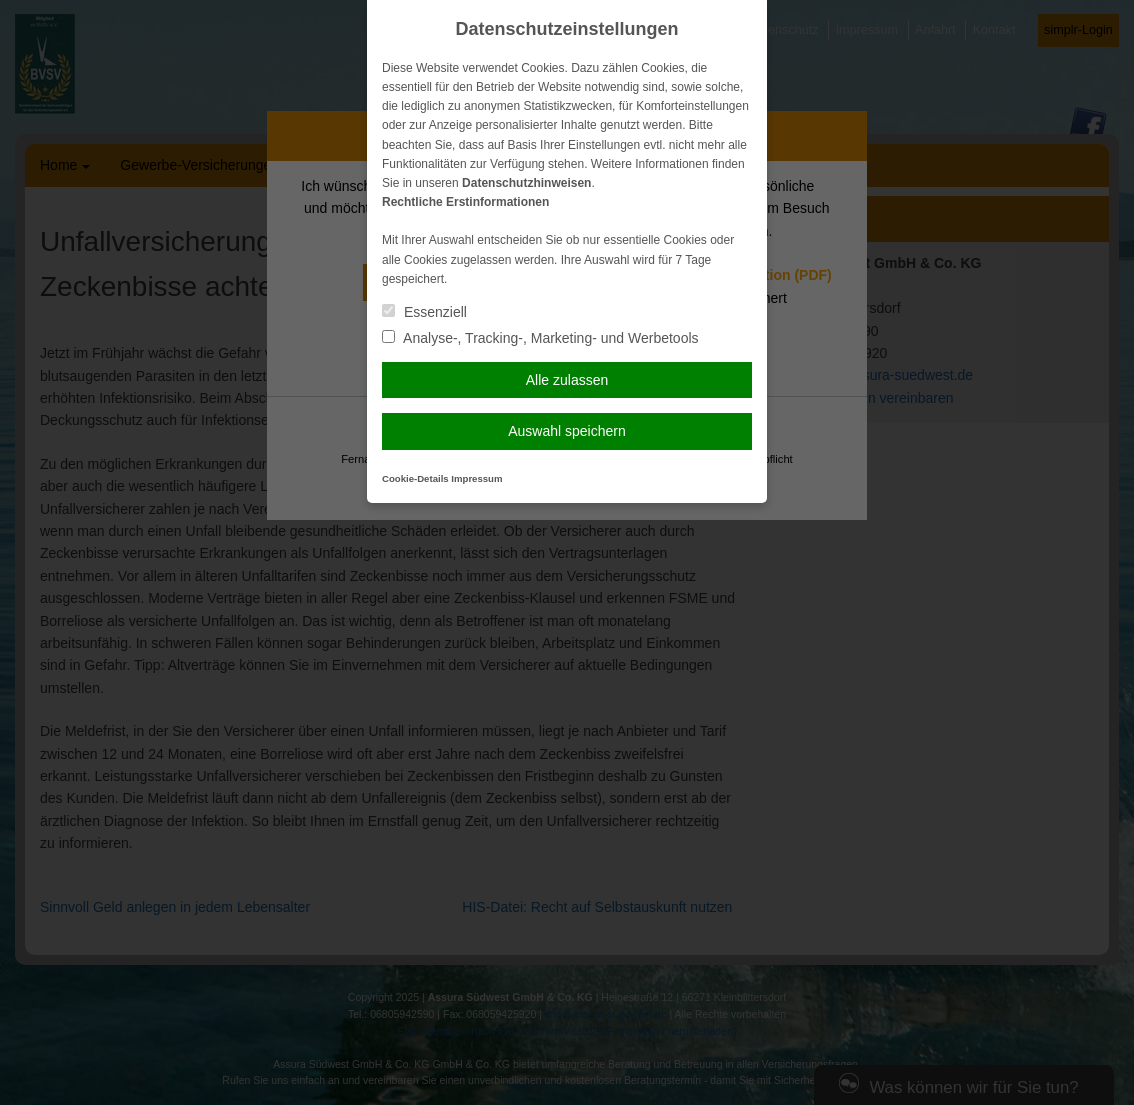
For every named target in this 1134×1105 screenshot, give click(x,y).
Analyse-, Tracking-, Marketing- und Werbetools (540, 338)
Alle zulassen (567, 380)
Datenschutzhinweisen (526, 183)
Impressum (476, 478)
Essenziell (424, 312)
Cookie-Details (415, 478)
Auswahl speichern (567, 431)
